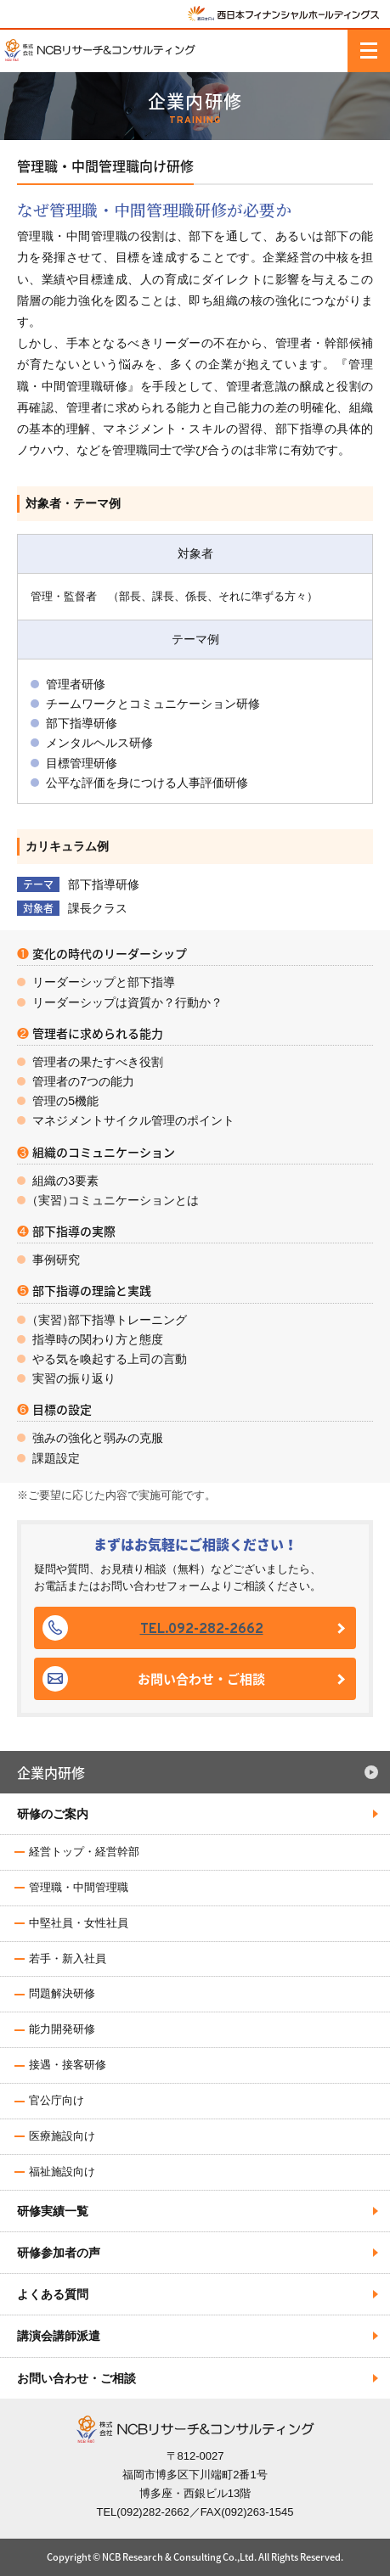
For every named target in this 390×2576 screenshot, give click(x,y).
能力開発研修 (62, 2029)
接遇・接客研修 (67, 2064)
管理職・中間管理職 (78, 1887)
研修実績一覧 (52, 2211)
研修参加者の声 (58, 2252)
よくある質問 (52, 2294)
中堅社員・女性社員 (78, 1923)
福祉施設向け (62, 2171)
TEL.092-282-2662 (201, 1629)
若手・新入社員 (67, 1958)
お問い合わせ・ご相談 (201, 1679)
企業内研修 (51, 1772)
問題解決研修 (62, 1993)
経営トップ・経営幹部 (84, 1851)
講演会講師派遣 (58, 2336)
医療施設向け (62, 2136)
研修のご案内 (52, 1814)
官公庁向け (56, 2100)
